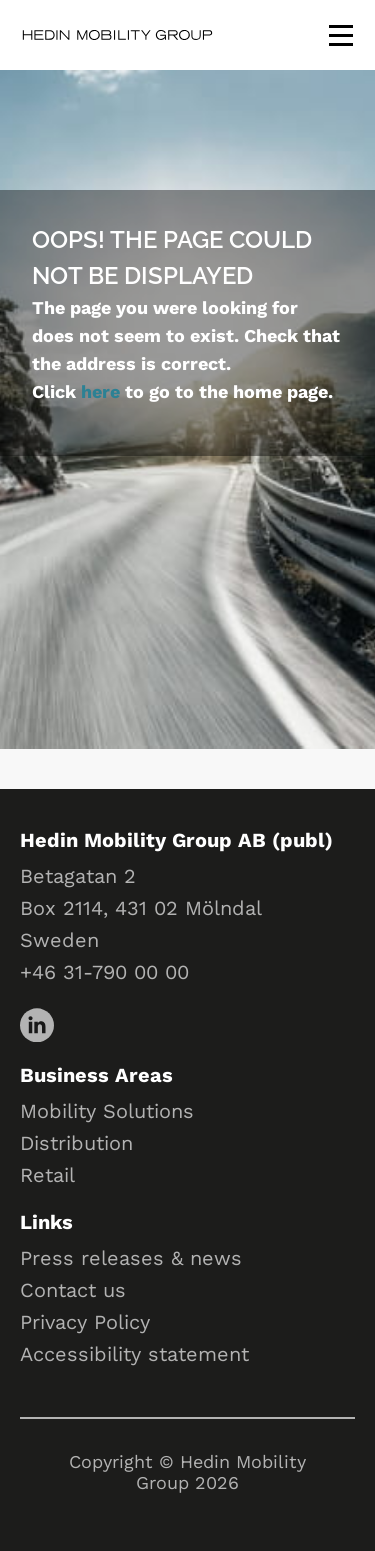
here (100, 391)
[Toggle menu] (341, 35)
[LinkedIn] (36, 1024)
